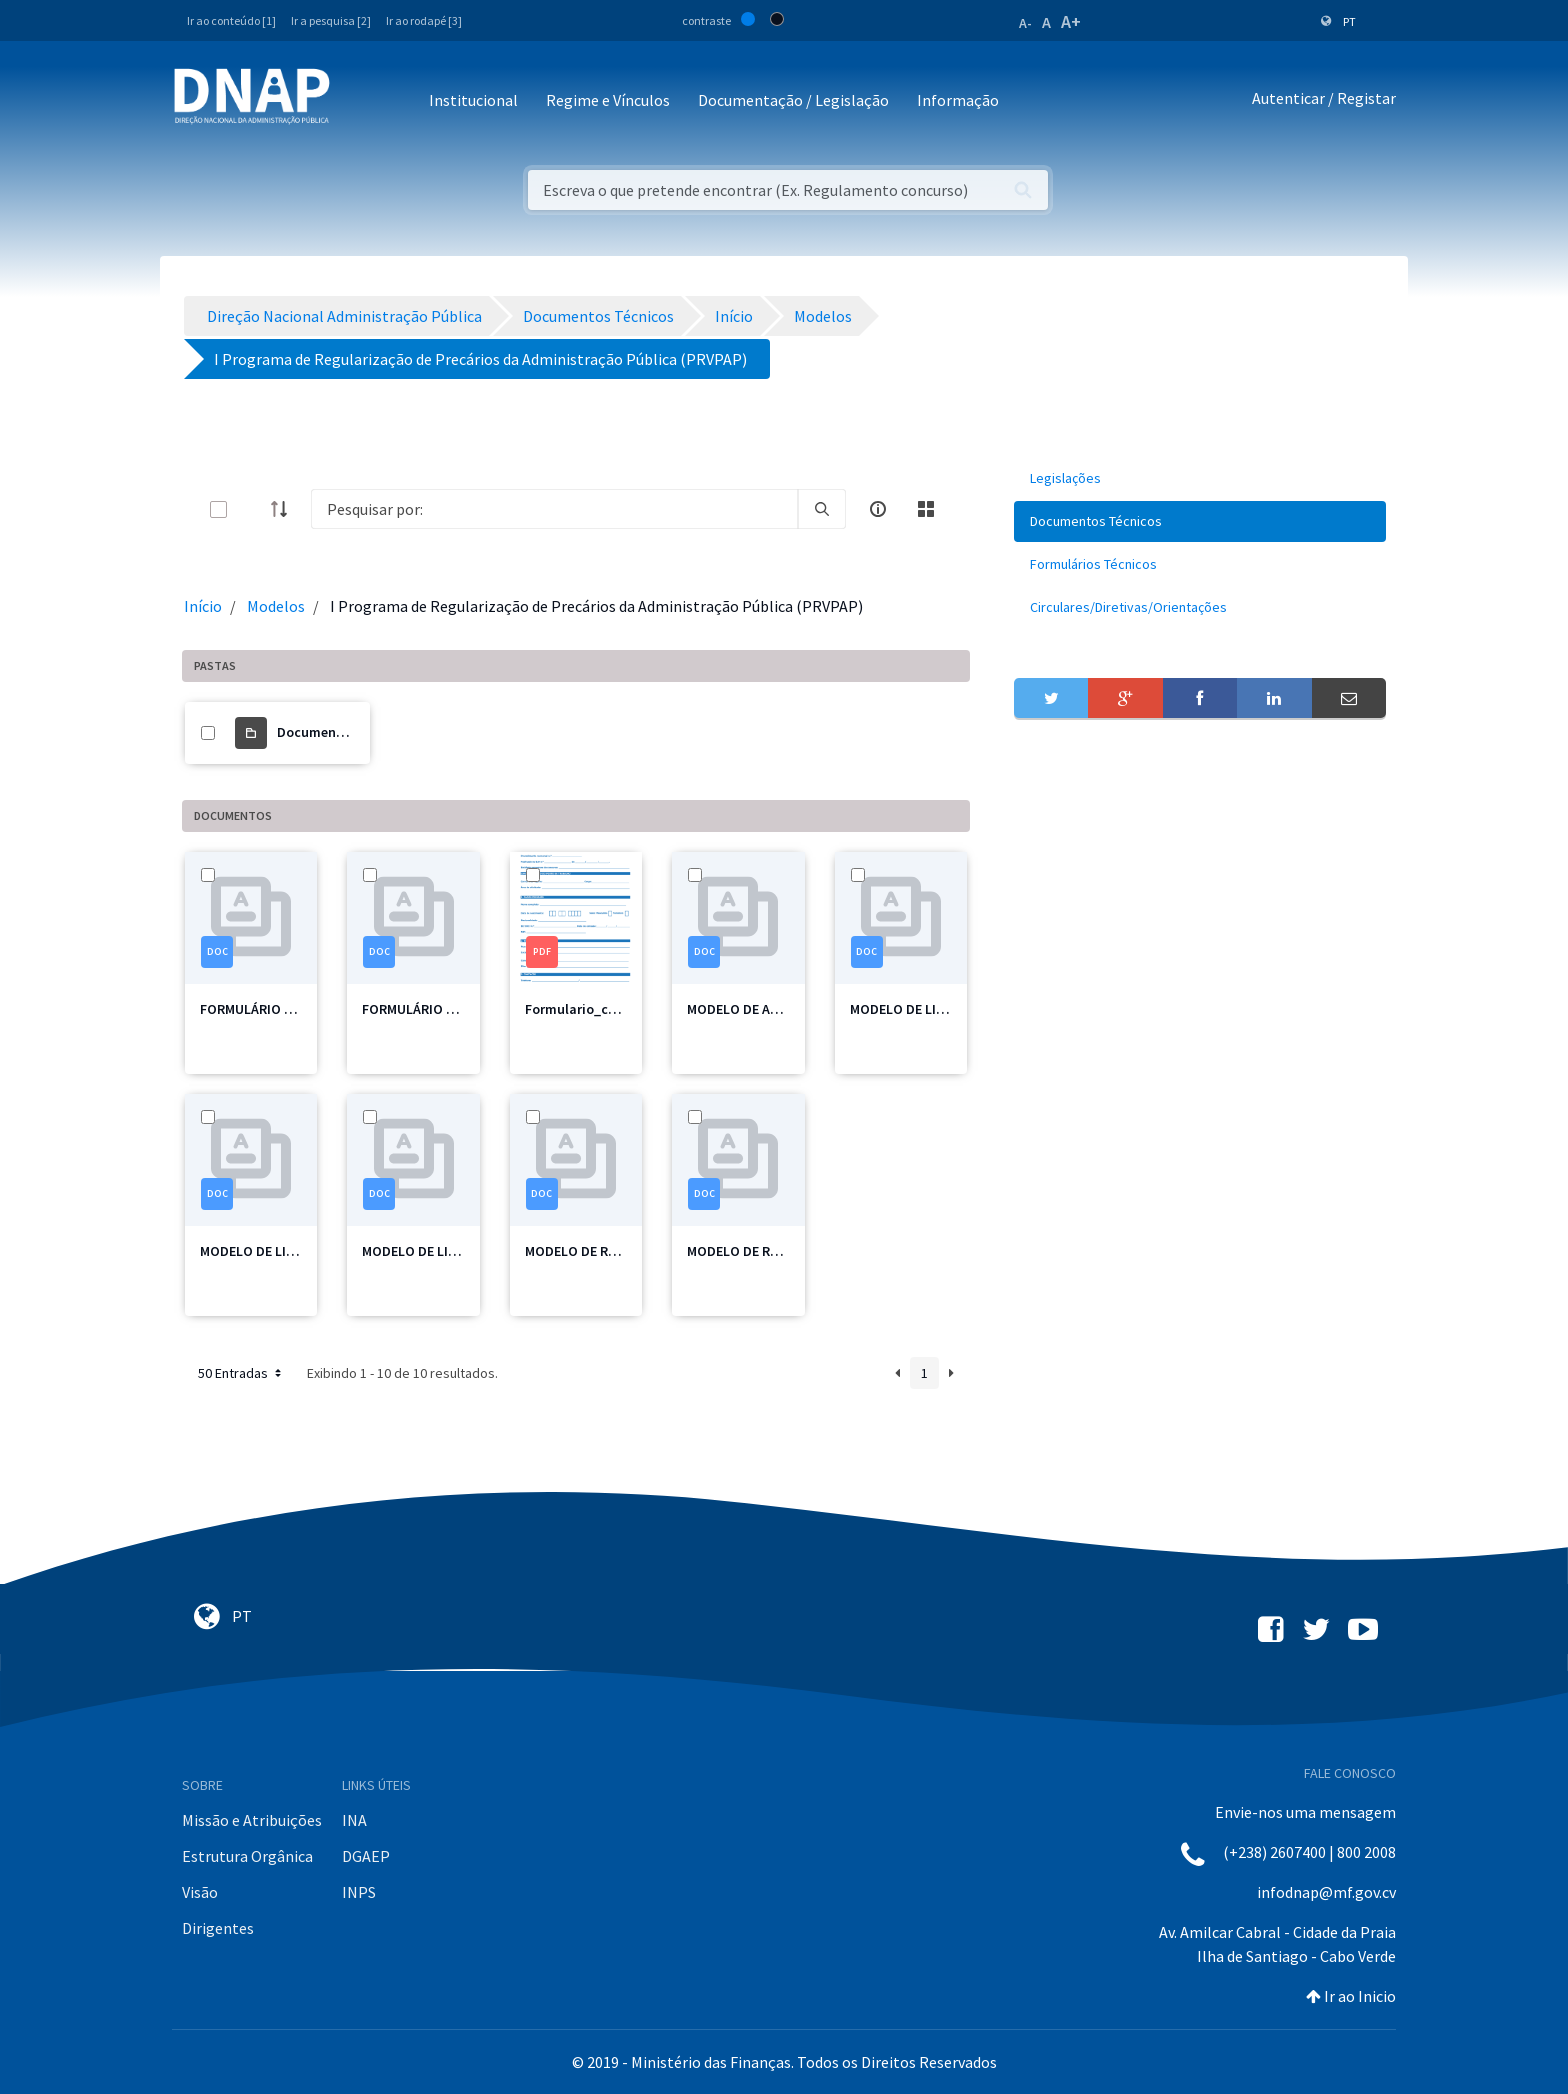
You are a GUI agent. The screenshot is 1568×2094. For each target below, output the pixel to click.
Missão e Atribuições (252, 1820)
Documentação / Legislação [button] (793, 100)
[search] (822, 509)
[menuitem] (1200, 478)
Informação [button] (958, 100)
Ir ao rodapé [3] (424, 20)
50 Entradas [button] (241, 1373)
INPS (359, 1892)
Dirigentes (218, 1928)
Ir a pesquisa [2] (331, 20)
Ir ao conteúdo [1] (231, 20)
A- (1025, 23)
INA (354, 1820)
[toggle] (251, 509)
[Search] (554, 509)
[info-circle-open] (878, 509)
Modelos (276, 606)
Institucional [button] (473, 100)
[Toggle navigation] (358, 101)
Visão (200, 1892)
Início (203, 606)
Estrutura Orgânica (247, 1856)
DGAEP (366, 1856)
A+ (1071, 21)
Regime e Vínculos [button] (608, 100)
